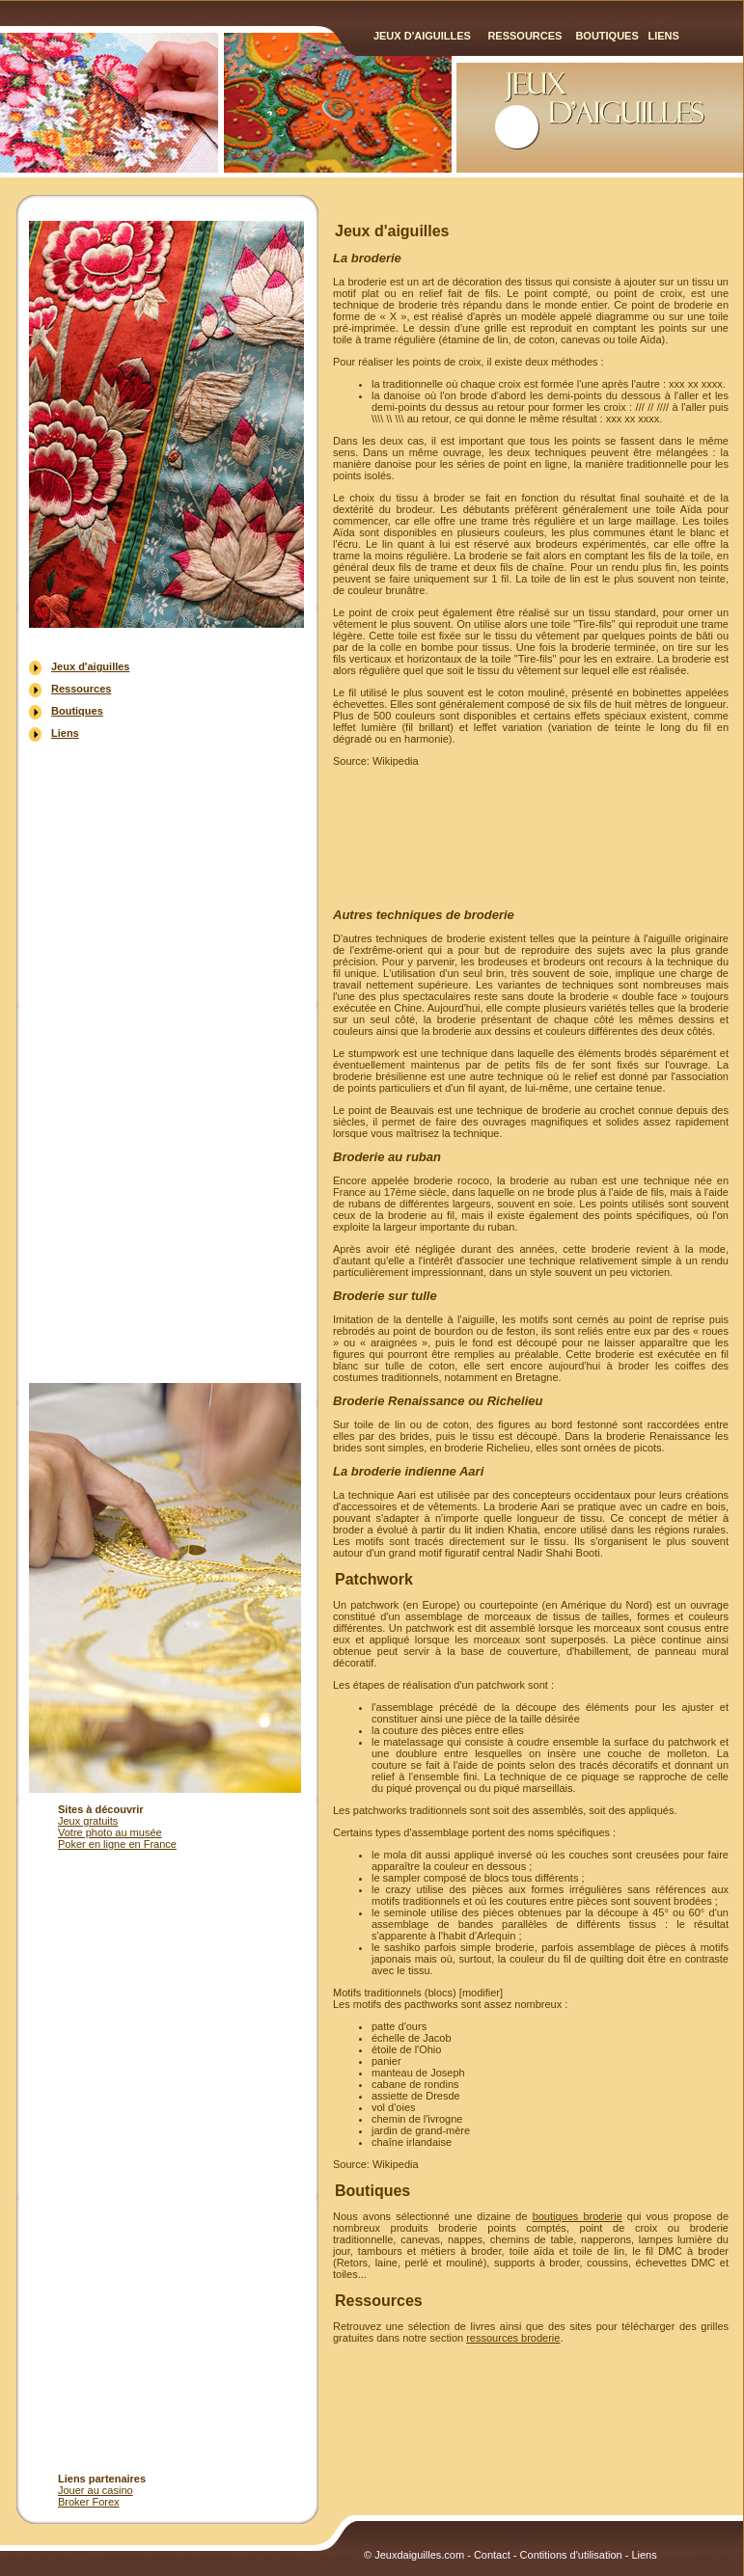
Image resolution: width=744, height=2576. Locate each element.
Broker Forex (89, 2502)
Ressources (524, 35)
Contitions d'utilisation (571, 2555)
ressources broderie (513, 2338)
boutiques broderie (577, 2216)
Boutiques (606, 35)
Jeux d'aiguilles (422, 35)
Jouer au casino (95, 2490)
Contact (492, 2555)
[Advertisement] (167, 1061)
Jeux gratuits (88, 1821)
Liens (663, 35)
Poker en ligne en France (117, 1844)
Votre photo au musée (110, 1832)
